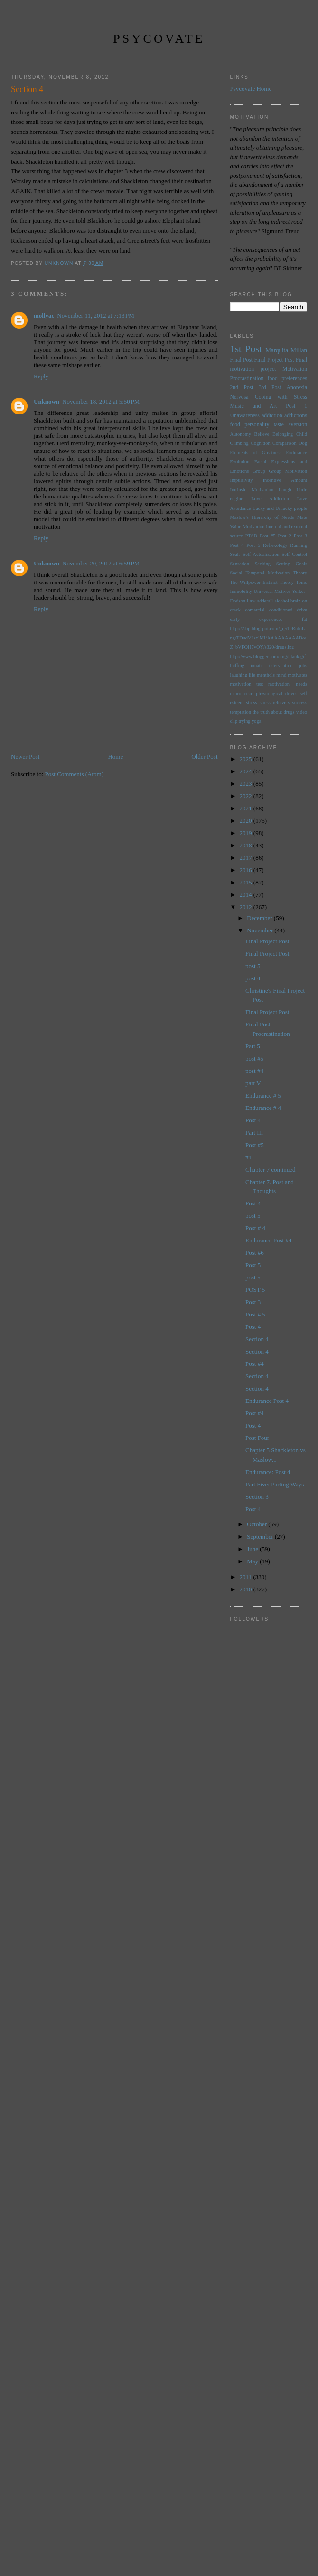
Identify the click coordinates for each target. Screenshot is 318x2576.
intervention (280, 665)
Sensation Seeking (250, 563)
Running (298, 545)
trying (245, 721)
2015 (246, 882)
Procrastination (247, 379)
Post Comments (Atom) (74, 774)
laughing (238, 674)
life (252, 674)
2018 (246, 845)
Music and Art (253, 406)
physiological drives (276, 693)
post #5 (254, 1058)
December (260, 917)
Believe (262, 434)
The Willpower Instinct (254, 582)
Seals (235, 554)
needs (301, 683)
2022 (246, 795)
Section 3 (257, 1496)
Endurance (296, 452)
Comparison (284, 443)
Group (259, 471)
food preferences (288, 379)
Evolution (240, 461)
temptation (240, 712)
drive (302, 609)
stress (251, 702)
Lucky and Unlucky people (280, 508)
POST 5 (255, 1289)
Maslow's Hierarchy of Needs (262, 517)
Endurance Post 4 (267, 1400)
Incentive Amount (285, 480)
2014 (246, 894)
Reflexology (275, 545)
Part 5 (252, 1046)
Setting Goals (291, 563)
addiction (272, 416)
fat (304, 619)
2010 (246, 1589)
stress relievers (275, 702)
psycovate (159, 39)
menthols (266, 674)
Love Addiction (270, 498)
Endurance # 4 (263, 1107)
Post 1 (296, 406)
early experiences (256, 619)
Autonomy (240, 434)
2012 (246, 907)
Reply (41, 376)
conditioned (280, 609)
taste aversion (290, 425)
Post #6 (254, 1252)
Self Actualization (261, 554)
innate (256, 665)
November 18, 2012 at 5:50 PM (101, 401)
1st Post (246, 348)
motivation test (246, 683)
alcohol (281, 600)
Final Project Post (274, 360)
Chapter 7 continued (270, 1169)
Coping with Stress (281, 397)
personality (256, 425)
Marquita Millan (286, 350)
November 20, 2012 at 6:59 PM (101, 563)
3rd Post (270, 388)
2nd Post (241, 388)
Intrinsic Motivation (252, 489)
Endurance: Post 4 (267, 1472)
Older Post (204, 756)
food (235, 425)
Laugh (285, 489)
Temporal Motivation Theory (276, 572)
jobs (303, 665)
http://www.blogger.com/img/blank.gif (268, 656)
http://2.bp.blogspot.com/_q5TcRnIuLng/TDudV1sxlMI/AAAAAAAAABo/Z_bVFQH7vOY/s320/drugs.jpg (268, 637)
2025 (246, 758)
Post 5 (253, 545)
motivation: (279, 683)
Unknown (46, 401)
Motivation (294, 369)
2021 (246, 808)
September (261, 1536)
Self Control (294, 554)
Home (115, 756)
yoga (256, 721)
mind (281, 674)
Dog (303, 443)
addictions (295, 416)
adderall (265, 600)
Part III (254, 1132)
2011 (246, 1576)
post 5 (252, 965)
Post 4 (237, 545)
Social (236, 572)
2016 (246, 870)
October (257, 1524)
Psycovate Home (251, 88)
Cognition (261, 443)
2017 (246, 857)
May (253, 1561)
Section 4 (257, 1339)
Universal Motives (271, 591)
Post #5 (267, 535)
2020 (246, 820)
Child (301, 434)
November (260, 930)
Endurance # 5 (263, 1095)
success (299, 702)
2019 (246, 833)
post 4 (252, 978)
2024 (246, 771)
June (253, 1548)
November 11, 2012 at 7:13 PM (95, 315)
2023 (246, 783)
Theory (287, 582)
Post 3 (300, 535)
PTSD (251, 535)
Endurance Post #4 (268, 1240)
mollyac (44, 315)
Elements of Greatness (255, 452)
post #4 (254, 1070)
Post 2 (284, 535)
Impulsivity (241, 480)
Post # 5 (255, 1314)
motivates (297, 674)
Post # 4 (255, 1228)
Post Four (257, 1437)
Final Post (241, 360)
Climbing (239, 443)
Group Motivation (288, 471)
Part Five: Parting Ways (274, 1484)
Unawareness (245, 416)
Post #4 (254, 1363)
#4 (248, 1157)
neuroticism (241, 693)
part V (253, 1083)
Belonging (282, 434)
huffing (237, 665)
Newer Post (25, 756)
